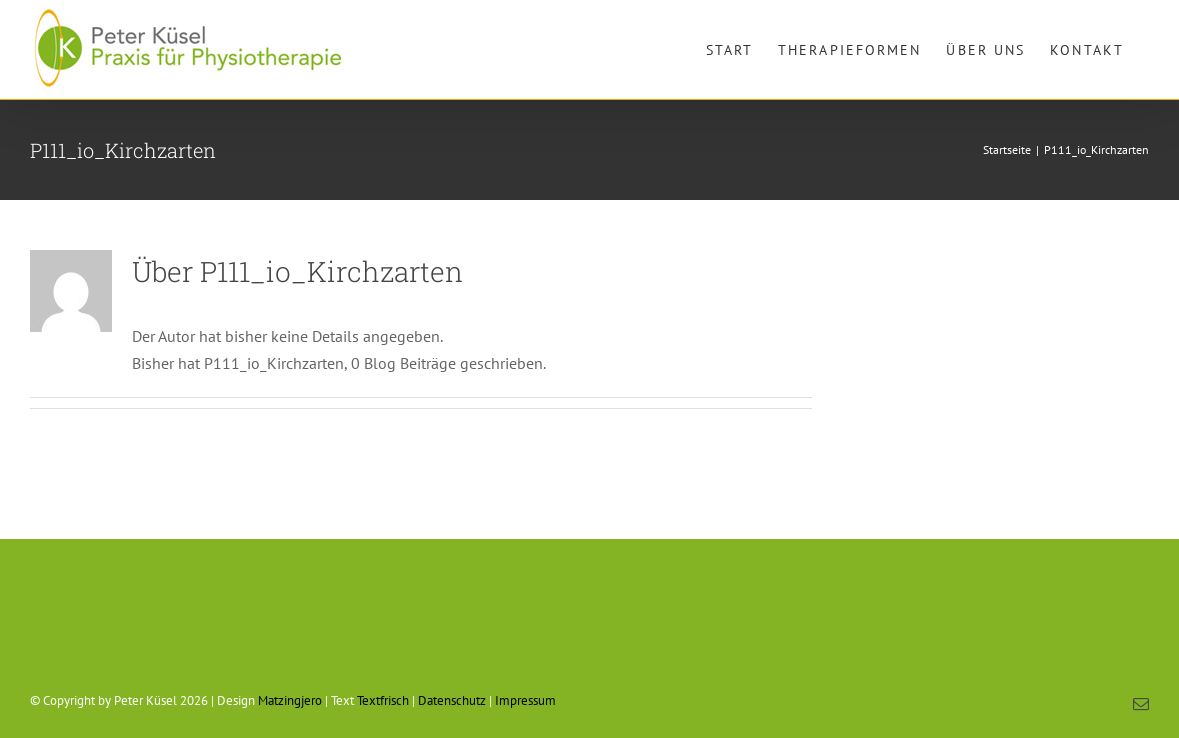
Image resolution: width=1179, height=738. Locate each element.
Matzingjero (290, 700)
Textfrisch (383, 700)
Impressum (525, 700)
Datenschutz (452, 700)
